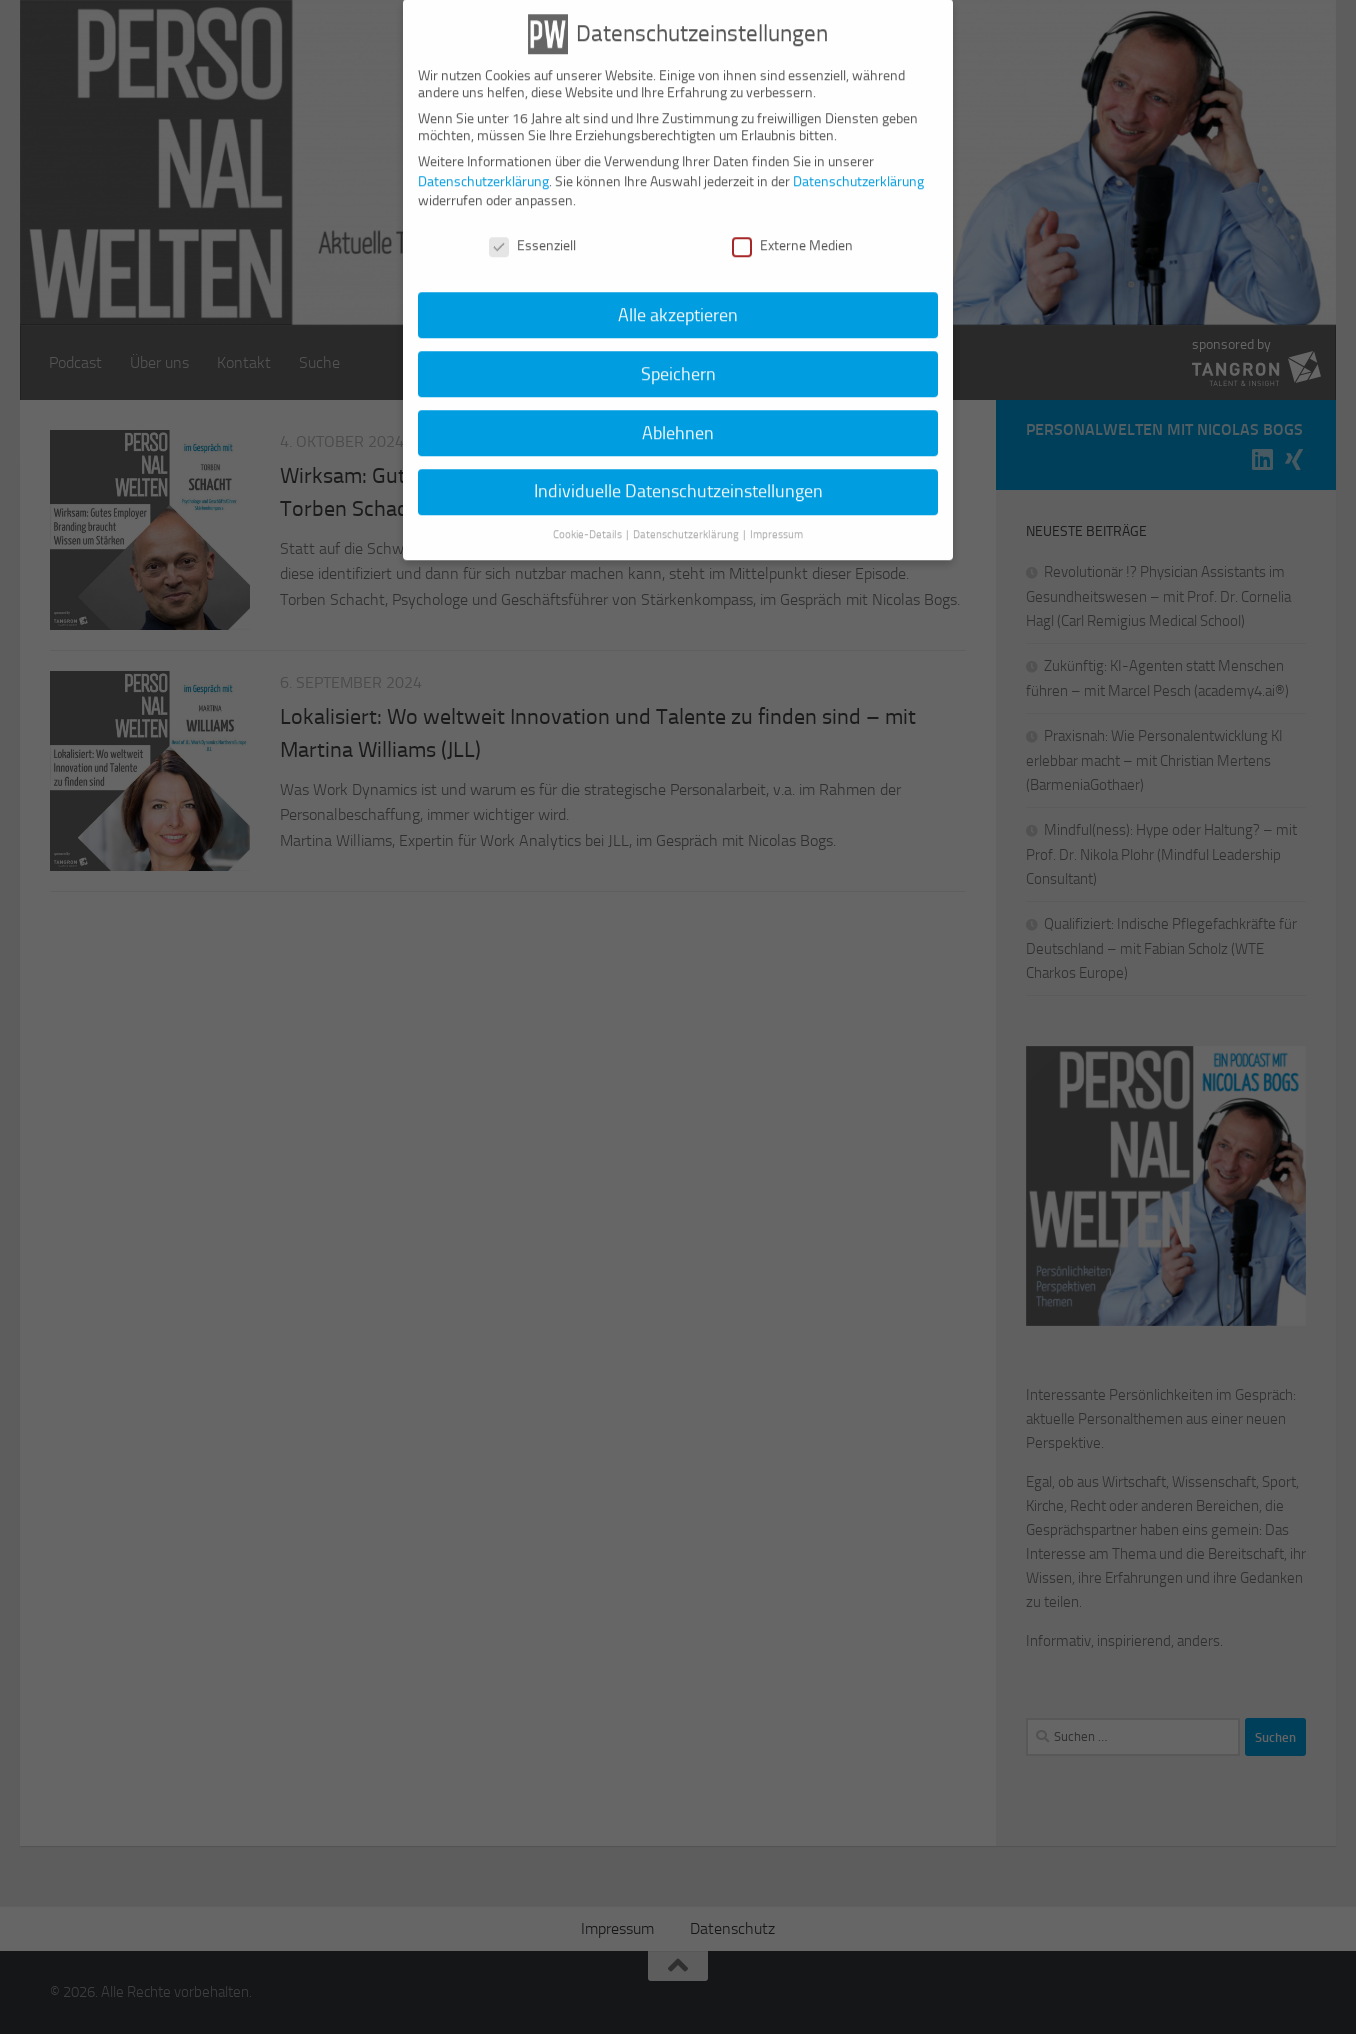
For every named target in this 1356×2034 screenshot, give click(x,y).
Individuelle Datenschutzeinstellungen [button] (678, 473)
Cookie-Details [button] (588, 516)
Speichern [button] (678, 355)
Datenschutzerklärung (483, 162)
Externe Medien (792, 227)
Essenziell (532, 227)
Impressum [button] (776, 516)
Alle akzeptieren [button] (678, 296)
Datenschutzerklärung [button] (687, 516)
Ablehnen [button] (678, 414)
